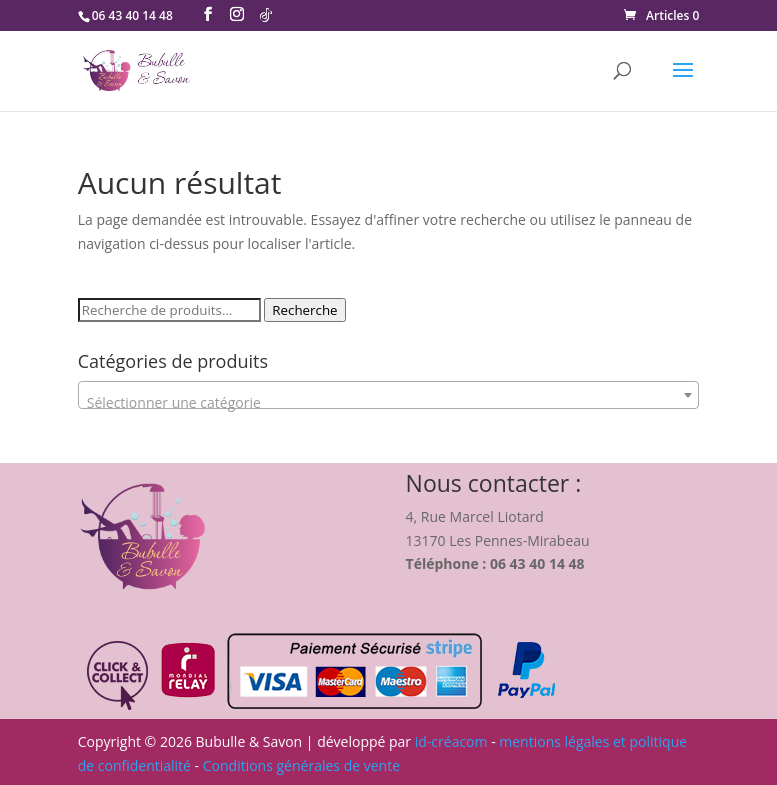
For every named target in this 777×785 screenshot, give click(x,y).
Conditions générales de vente (301, 765)
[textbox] (389, 403)
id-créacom (451, 741)
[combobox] (389, 395)
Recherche (304, 310)
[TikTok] (266, 15)
